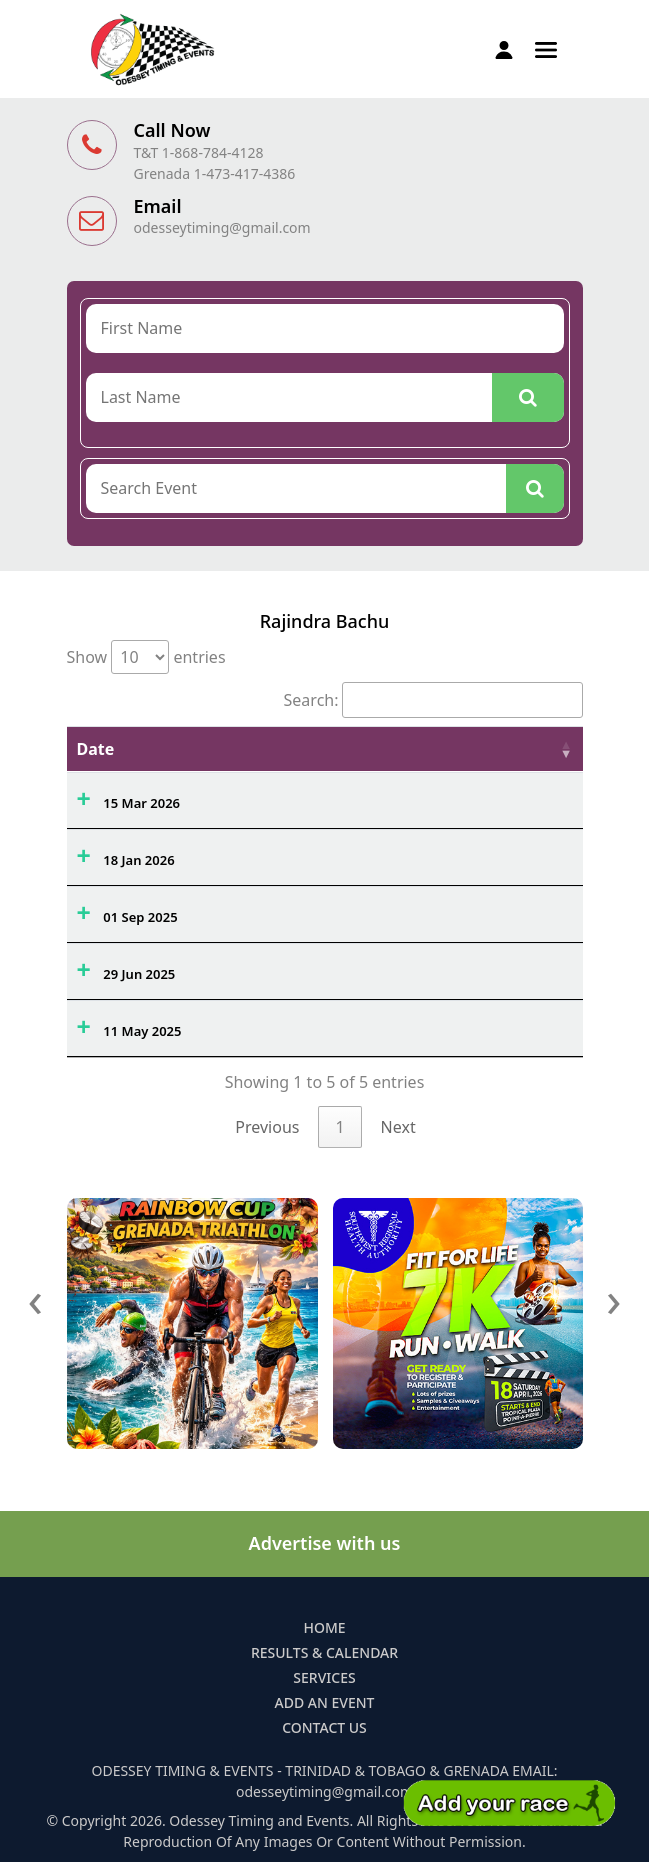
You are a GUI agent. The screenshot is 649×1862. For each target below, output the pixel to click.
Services (324, 1677)
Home (324, 1627)
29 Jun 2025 (139, 974)
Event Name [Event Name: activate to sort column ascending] (259, 749)
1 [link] (339, 1127)
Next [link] (398, 1127)
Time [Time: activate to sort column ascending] (536, 749)
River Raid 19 (252, 798)
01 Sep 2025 (140, 917)
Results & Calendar (324, 1652)
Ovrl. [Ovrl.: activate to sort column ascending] (461, 749)
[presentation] (36, 1298)
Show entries (146, 657)
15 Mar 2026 (141, 803)
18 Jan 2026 (138, 860)
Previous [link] (267, 1127)
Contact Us (324, 1727)
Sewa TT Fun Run (264, 969)
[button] (546, 48)
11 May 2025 (142, 1031)
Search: (433, 700)
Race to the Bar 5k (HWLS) (292, 855)
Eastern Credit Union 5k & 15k (305, 1026)
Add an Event (325, 1702)
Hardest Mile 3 (256, 912)
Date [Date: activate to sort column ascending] (96, 749)
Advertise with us (325, 1543)
